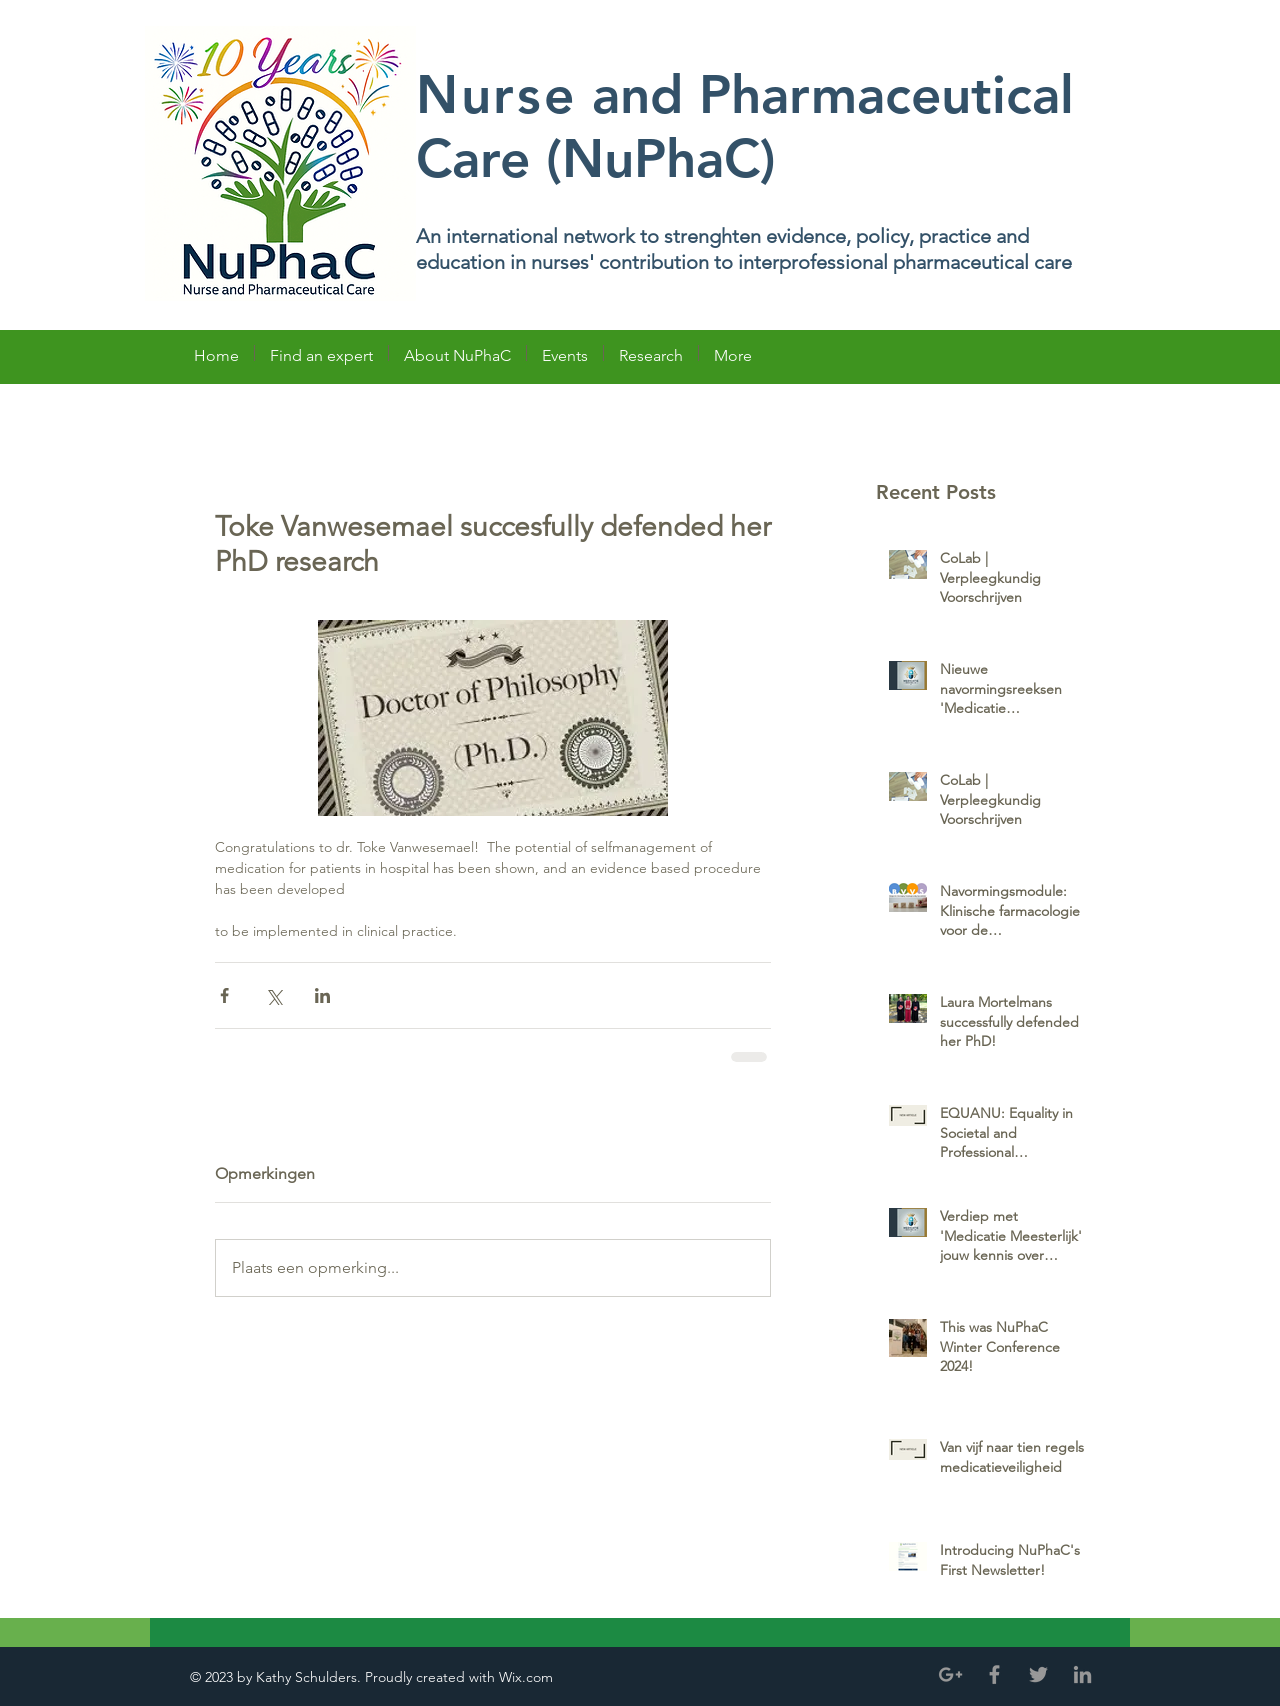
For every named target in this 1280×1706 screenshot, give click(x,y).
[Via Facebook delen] (224, 995)
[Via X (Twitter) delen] (273, 995)
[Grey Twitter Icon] (1038, 1674)
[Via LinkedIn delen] (322, 995)
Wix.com (528, 1677)
